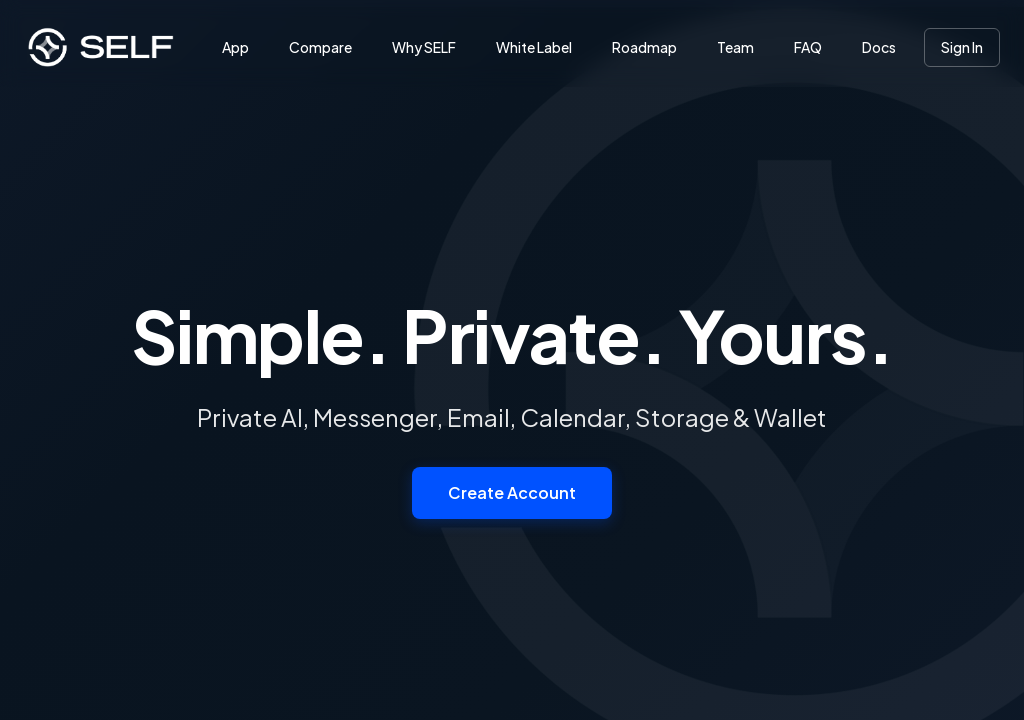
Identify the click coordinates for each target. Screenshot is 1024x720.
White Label (534, 47)
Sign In (962, 47)
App (235, 47)
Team (735, 47)
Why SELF (424, 47)
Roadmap (644, 47)
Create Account (512, 492)
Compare (320, 47)
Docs (879, 47)
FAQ (808, 47)
